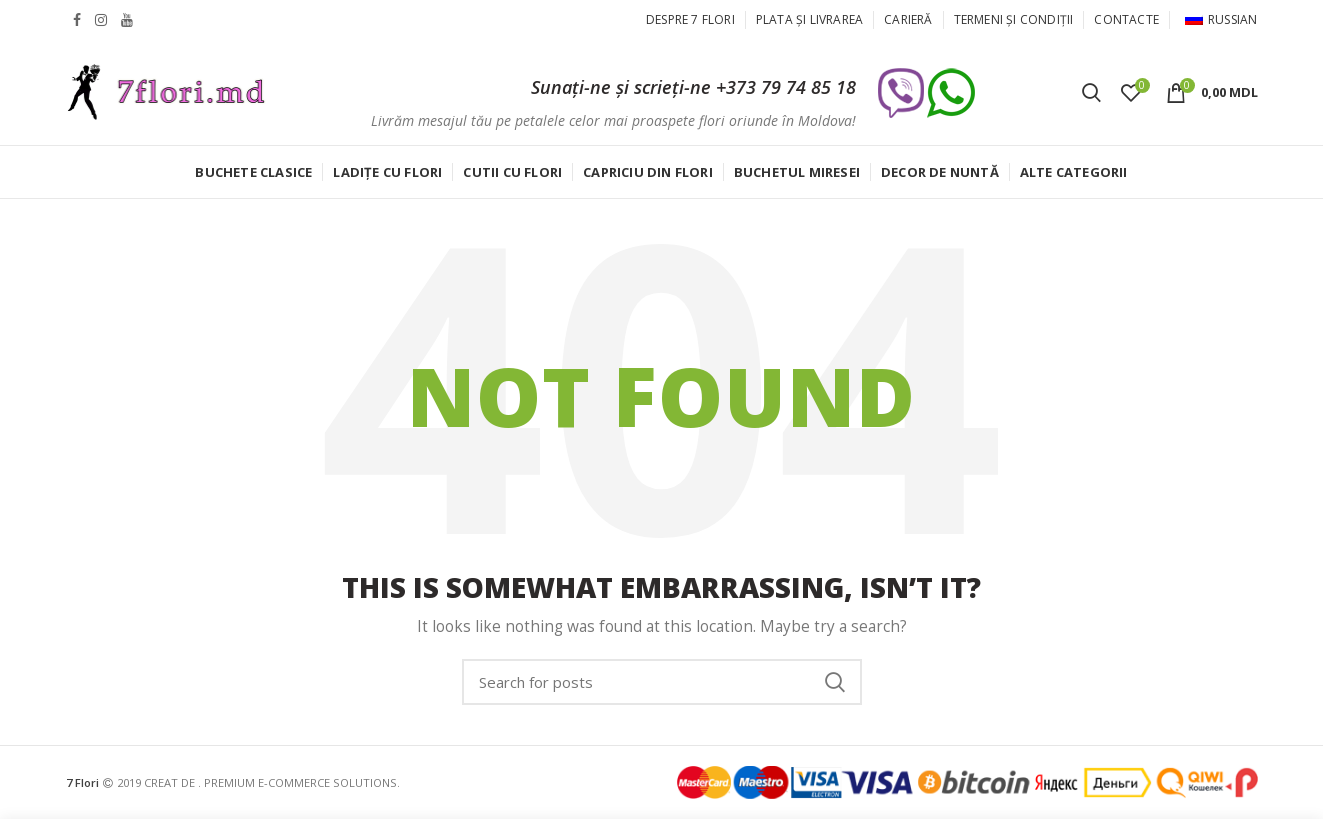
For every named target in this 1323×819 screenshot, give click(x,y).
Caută (835, 682)
